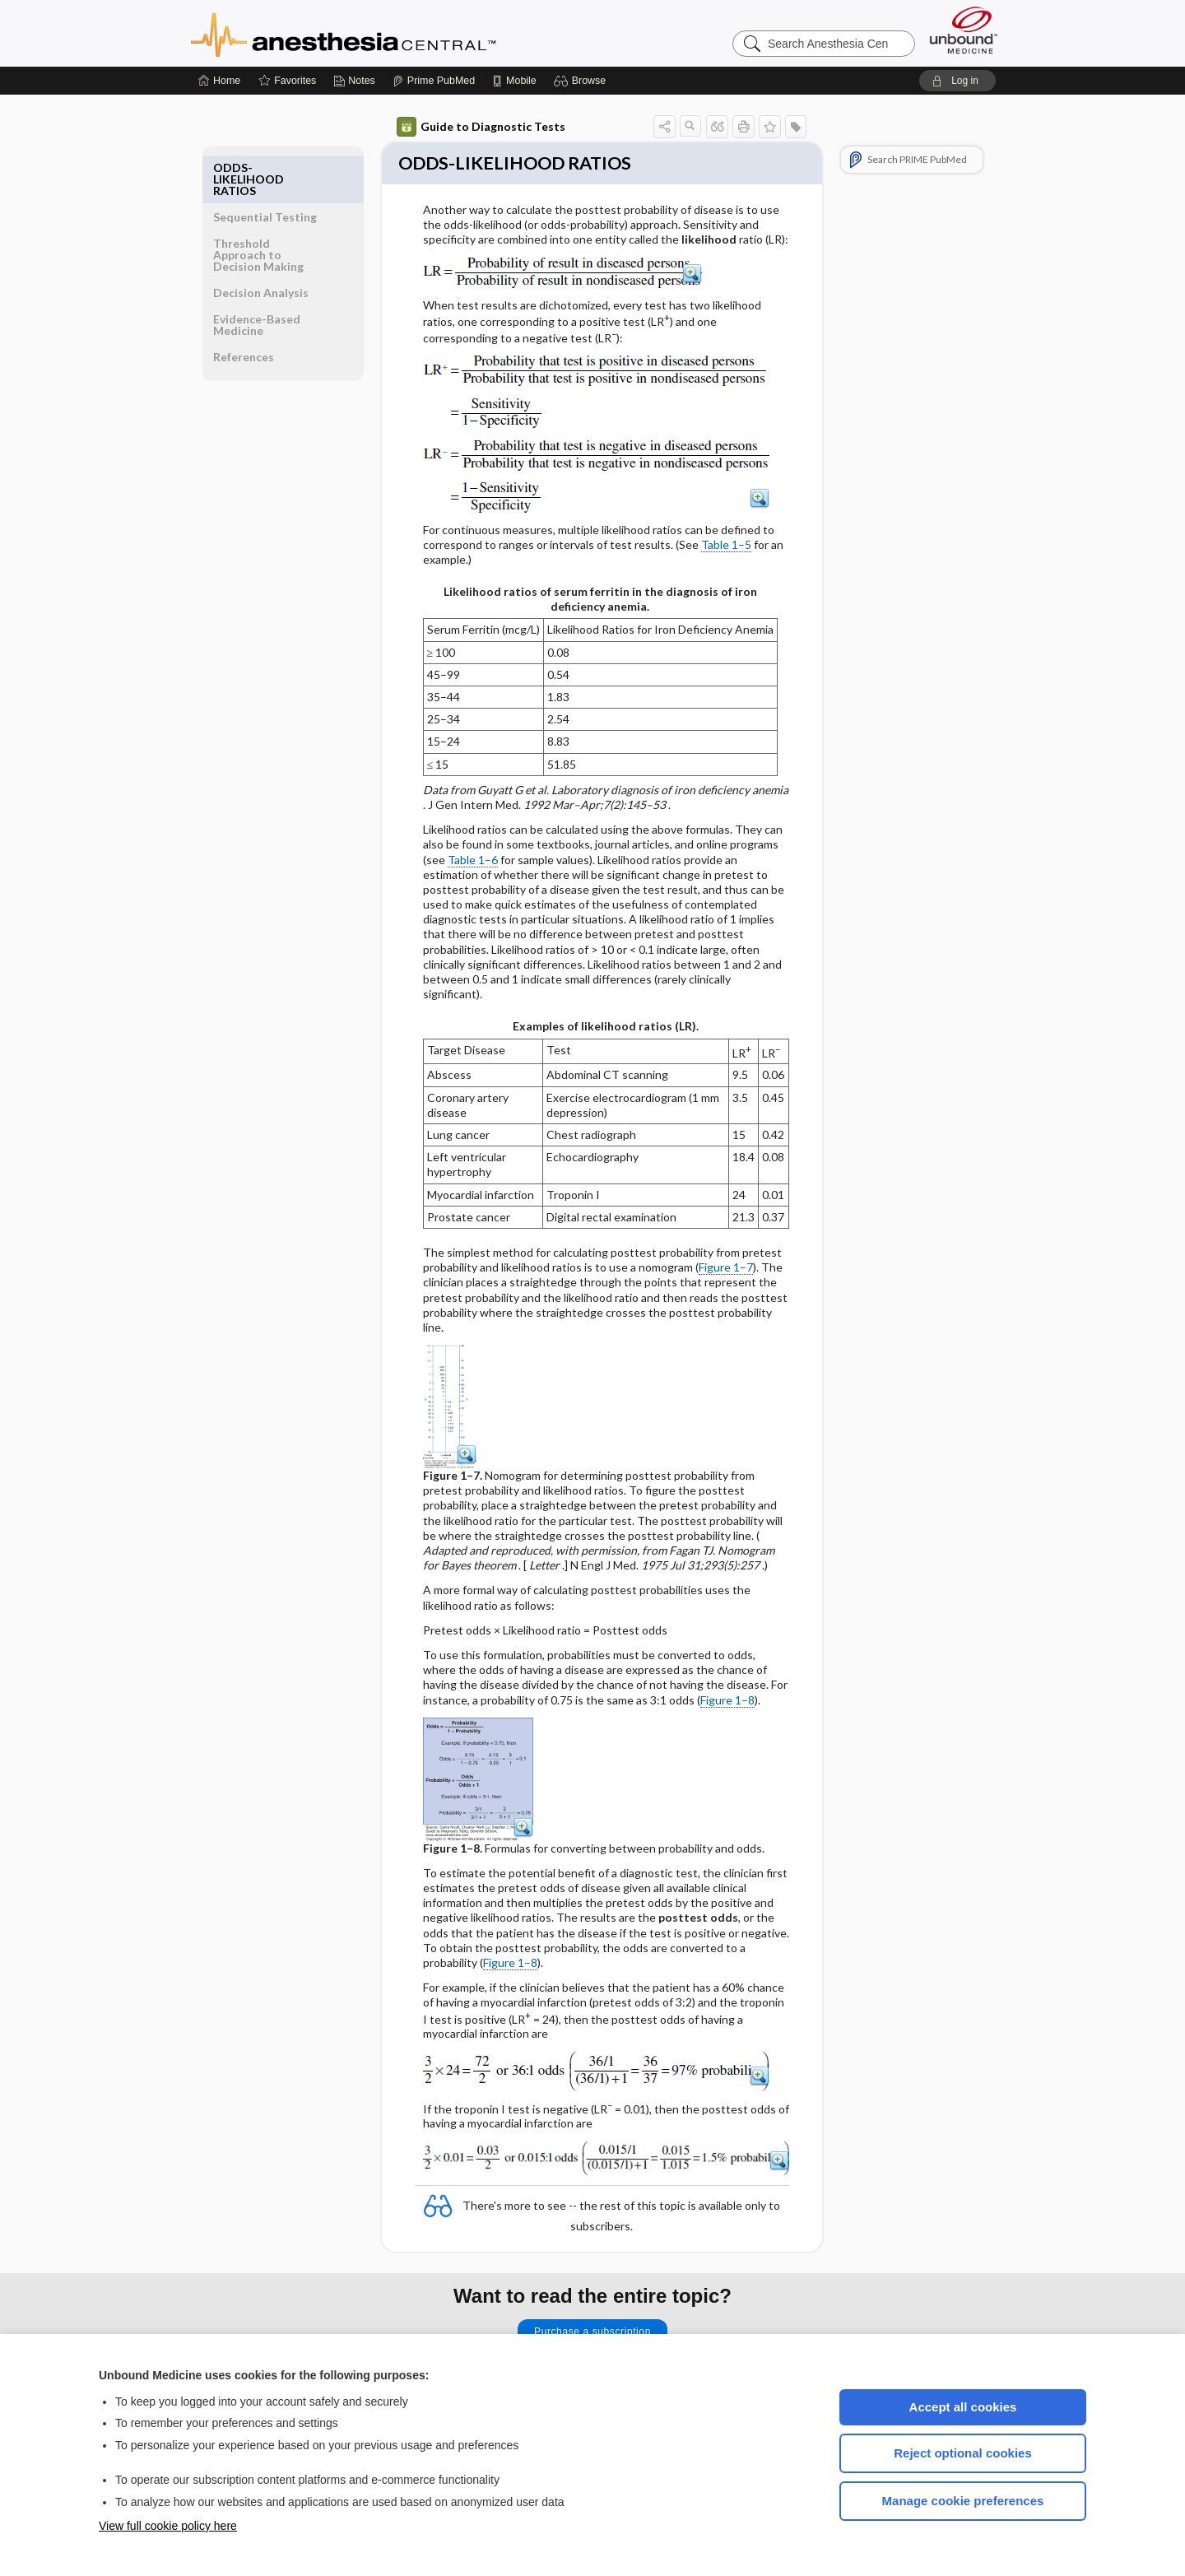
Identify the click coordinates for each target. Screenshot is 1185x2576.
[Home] (219, 81)
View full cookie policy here (168, 2525)
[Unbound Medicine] (963, 30)
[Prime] (434, 81)
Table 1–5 (726, 546)
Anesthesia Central (395, 33)
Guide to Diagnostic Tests (481, 127)
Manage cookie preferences (963, 2501)
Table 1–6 (473, 861)
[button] (582, 81)
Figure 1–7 (726, 1269)
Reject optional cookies (963, 2453)
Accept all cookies (963, 2407)
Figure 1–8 (727, 1702)
